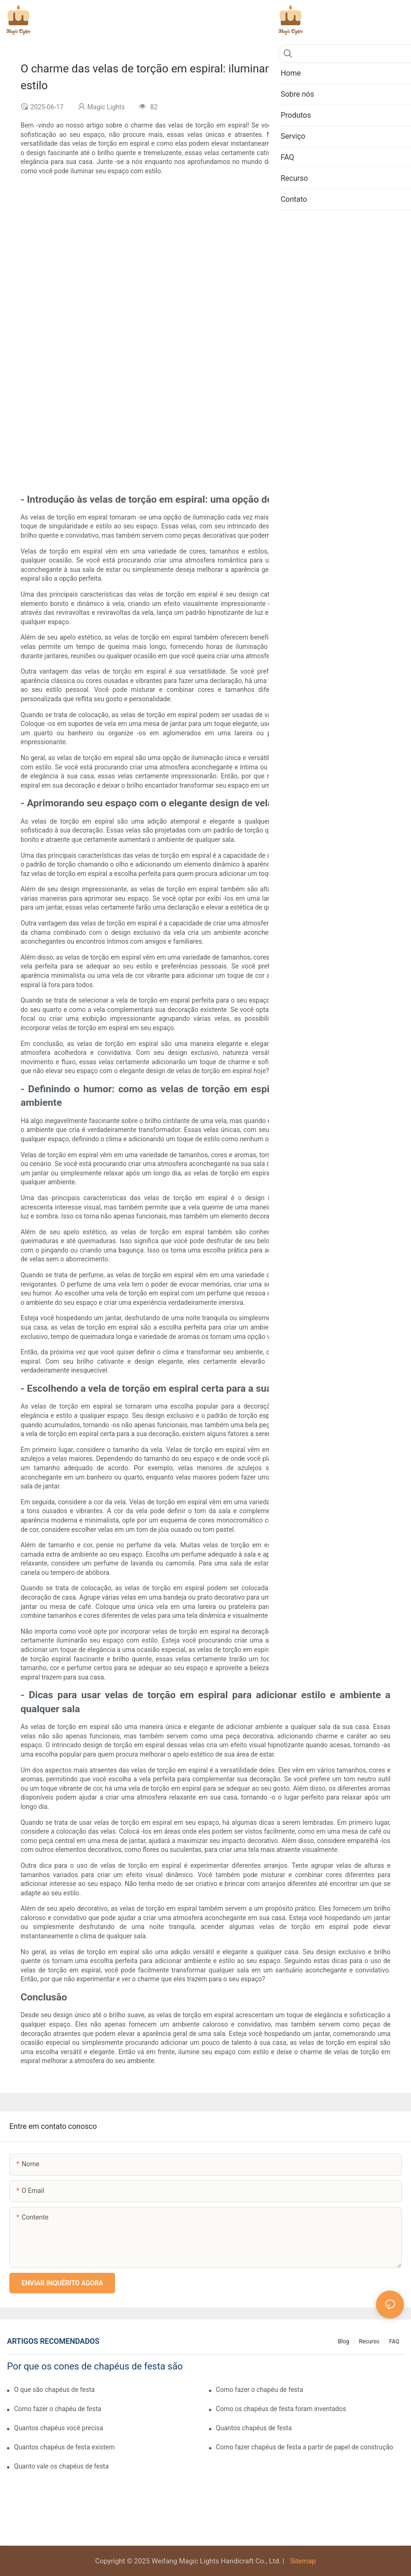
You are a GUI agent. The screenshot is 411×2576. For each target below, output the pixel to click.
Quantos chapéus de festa (254, 2428)
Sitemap (302, 2561)
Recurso (369, 2341)
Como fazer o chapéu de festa (259, 2389)
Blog (343, 2341)
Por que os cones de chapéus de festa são (95, 2366)
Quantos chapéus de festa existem (64, 2447)
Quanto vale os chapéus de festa (61, 2466)
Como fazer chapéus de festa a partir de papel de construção (304, 2447)
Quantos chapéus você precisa (58, 2428)
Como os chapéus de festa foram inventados (281, 2408)
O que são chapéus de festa (54, 2389)
